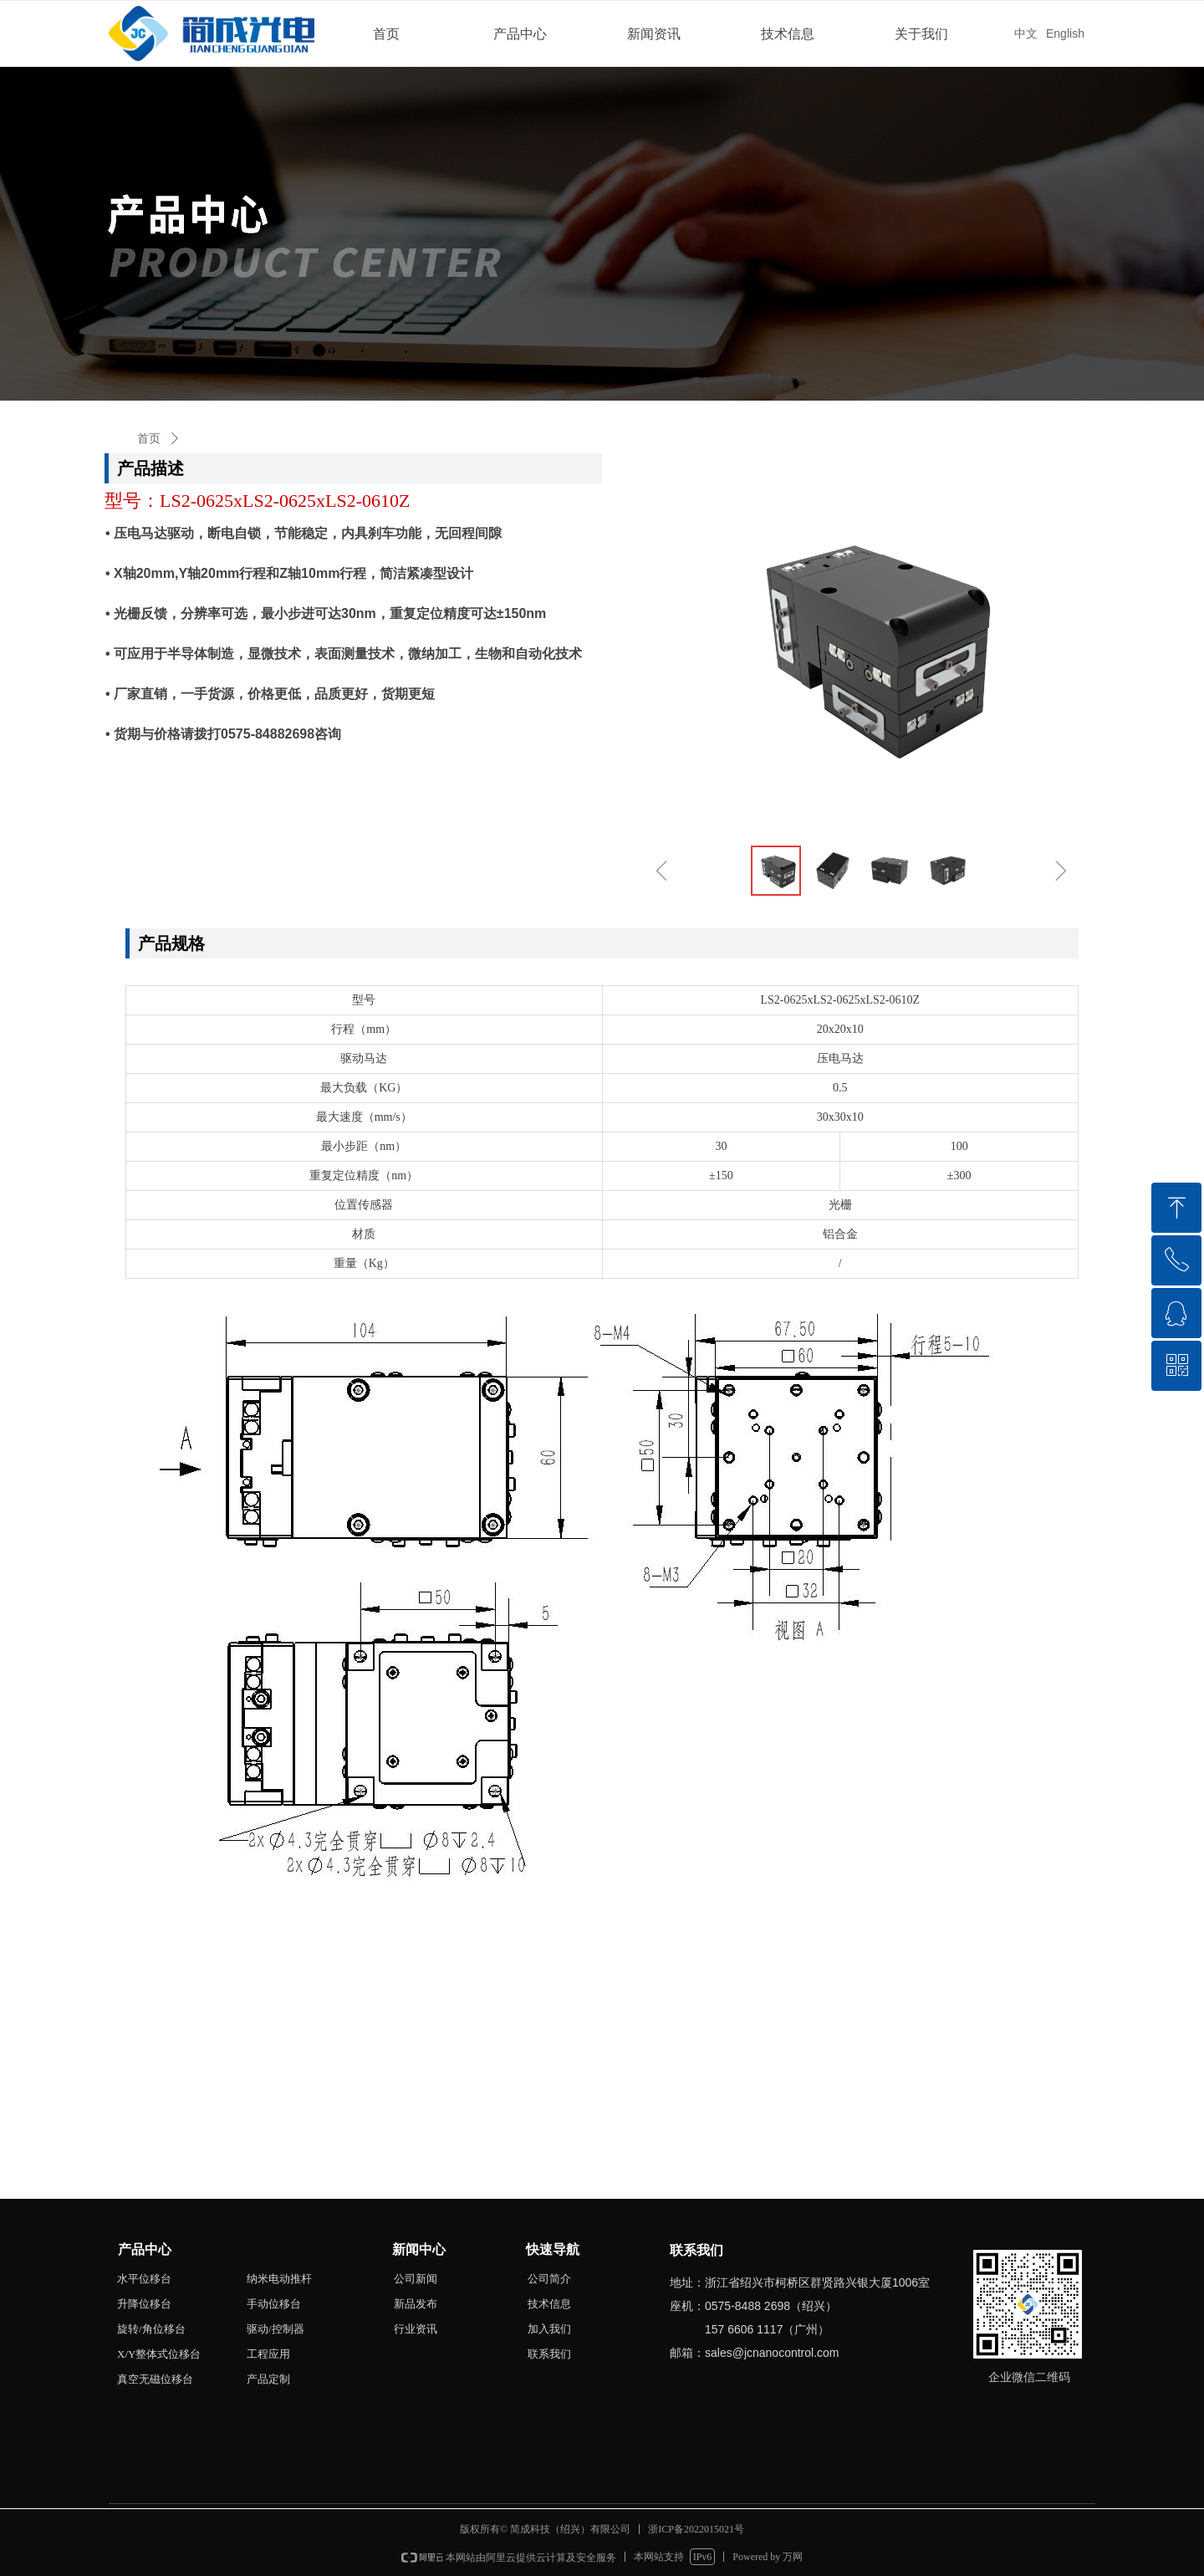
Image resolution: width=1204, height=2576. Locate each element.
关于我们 (921, 34)
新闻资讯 (654, 34)
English (1065, 33)
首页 (386, 34)
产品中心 (520, 34)
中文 (1026, 33)
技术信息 (787, 34)
